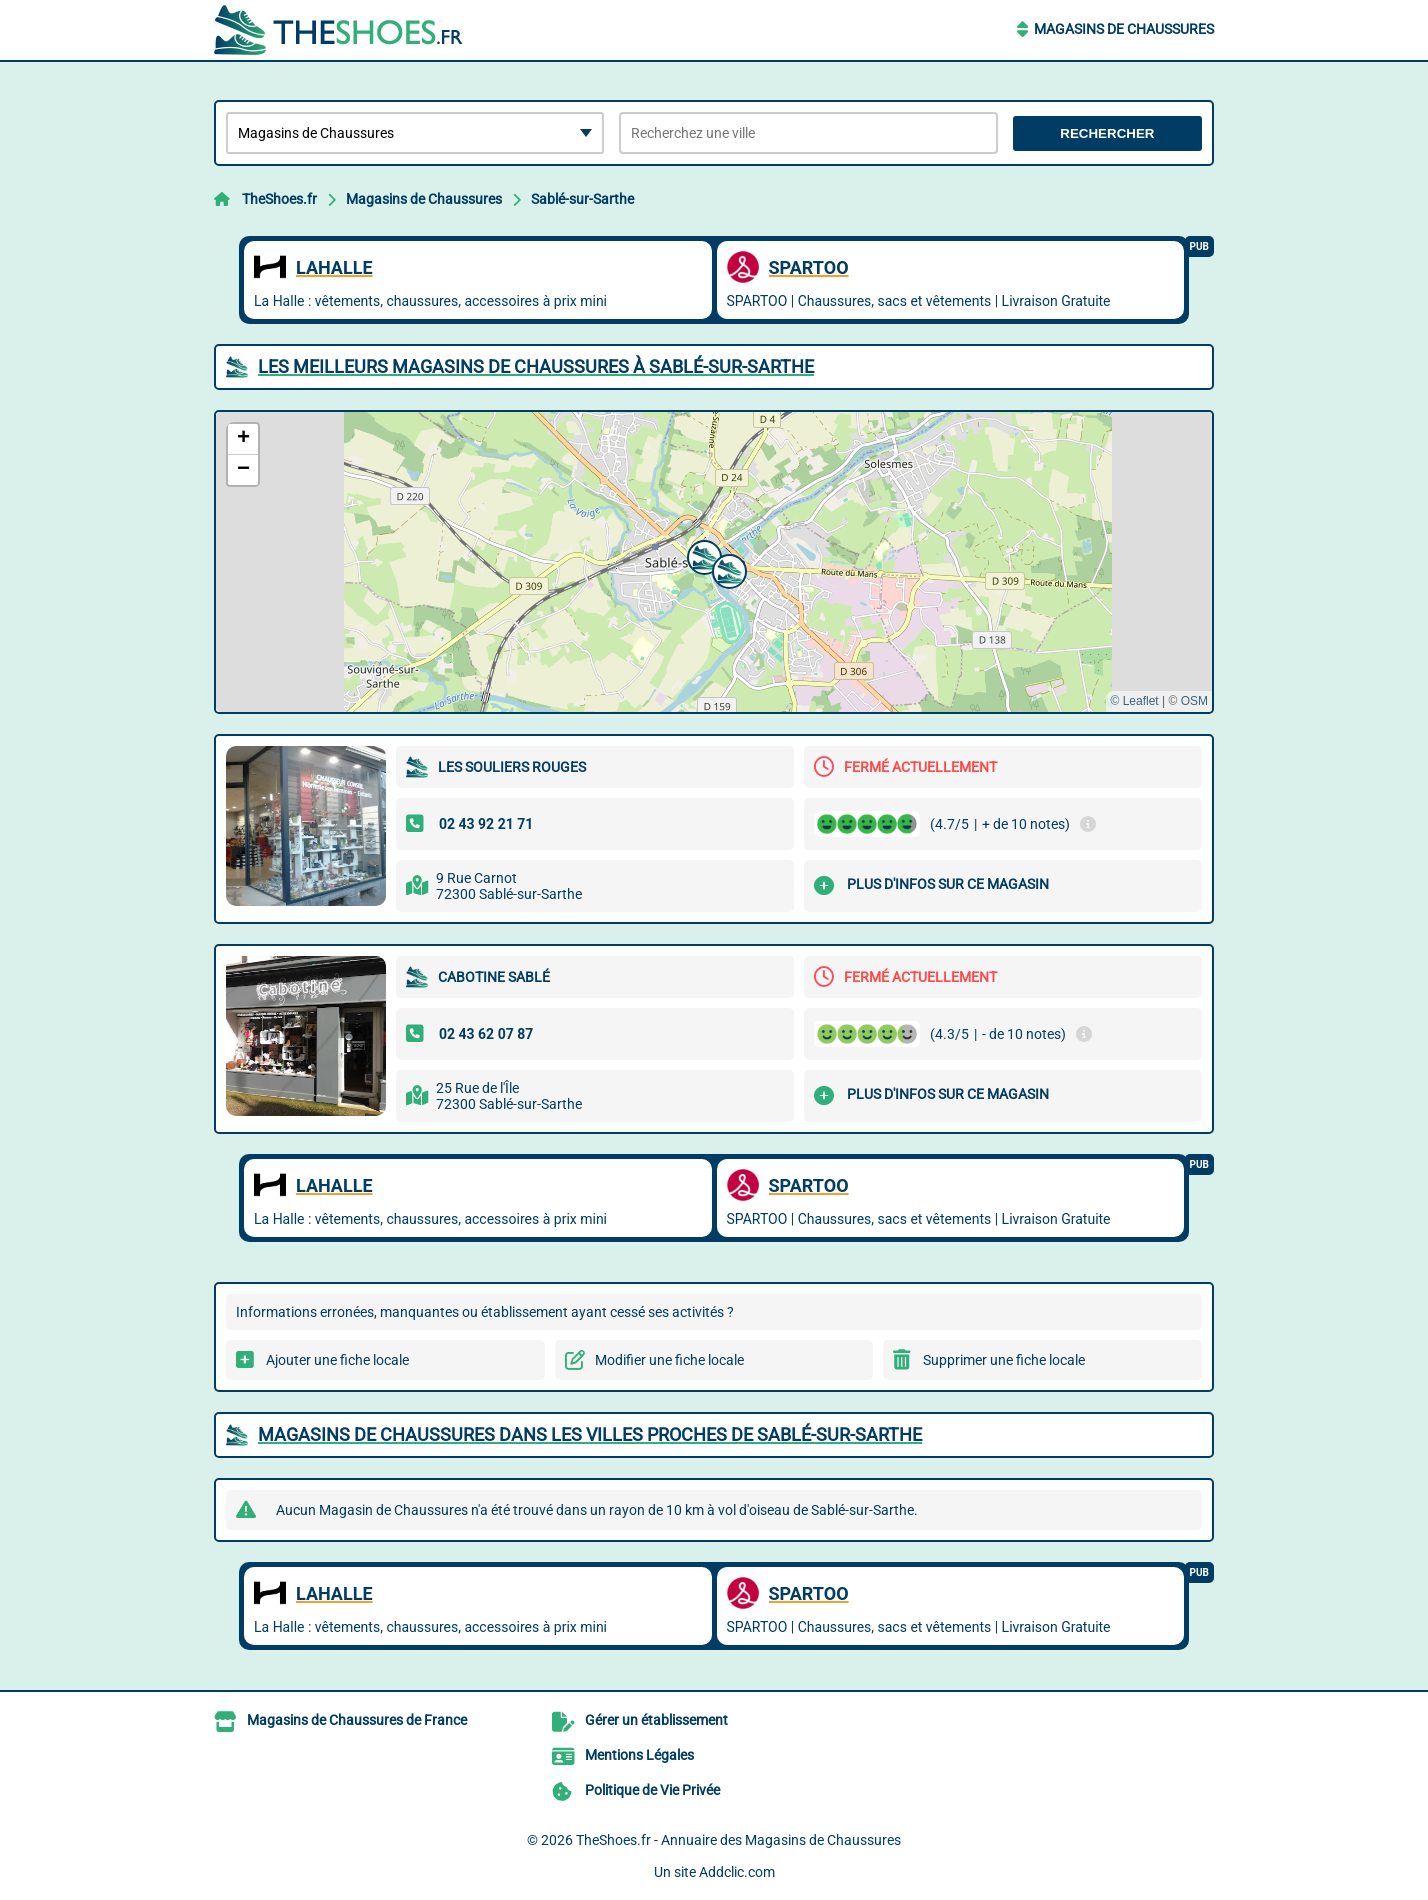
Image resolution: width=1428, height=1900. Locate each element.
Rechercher (1107, 133)
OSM (1194, 701)
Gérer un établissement (656, 1720)
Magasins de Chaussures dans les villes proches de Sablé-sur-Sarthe (590, 1434)
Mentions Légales (639, 1755)
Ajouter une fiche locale (337, 1360)
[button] (702, 555)
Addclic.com (737, 1872)
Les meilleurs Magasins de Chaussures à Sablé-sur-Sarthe (536, 366)
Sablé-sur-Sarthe (582, 199)
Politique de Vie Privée (652, 1790)
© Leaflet (1134, 701)
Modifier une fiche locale (669, 1360)
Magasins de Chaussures (1124, 29)
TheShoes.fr (279, 199)
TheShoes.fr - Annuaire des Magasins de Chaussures (738, 1840)
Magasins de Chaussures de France (357, 1720)
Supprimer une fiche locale (1004, 1360)
